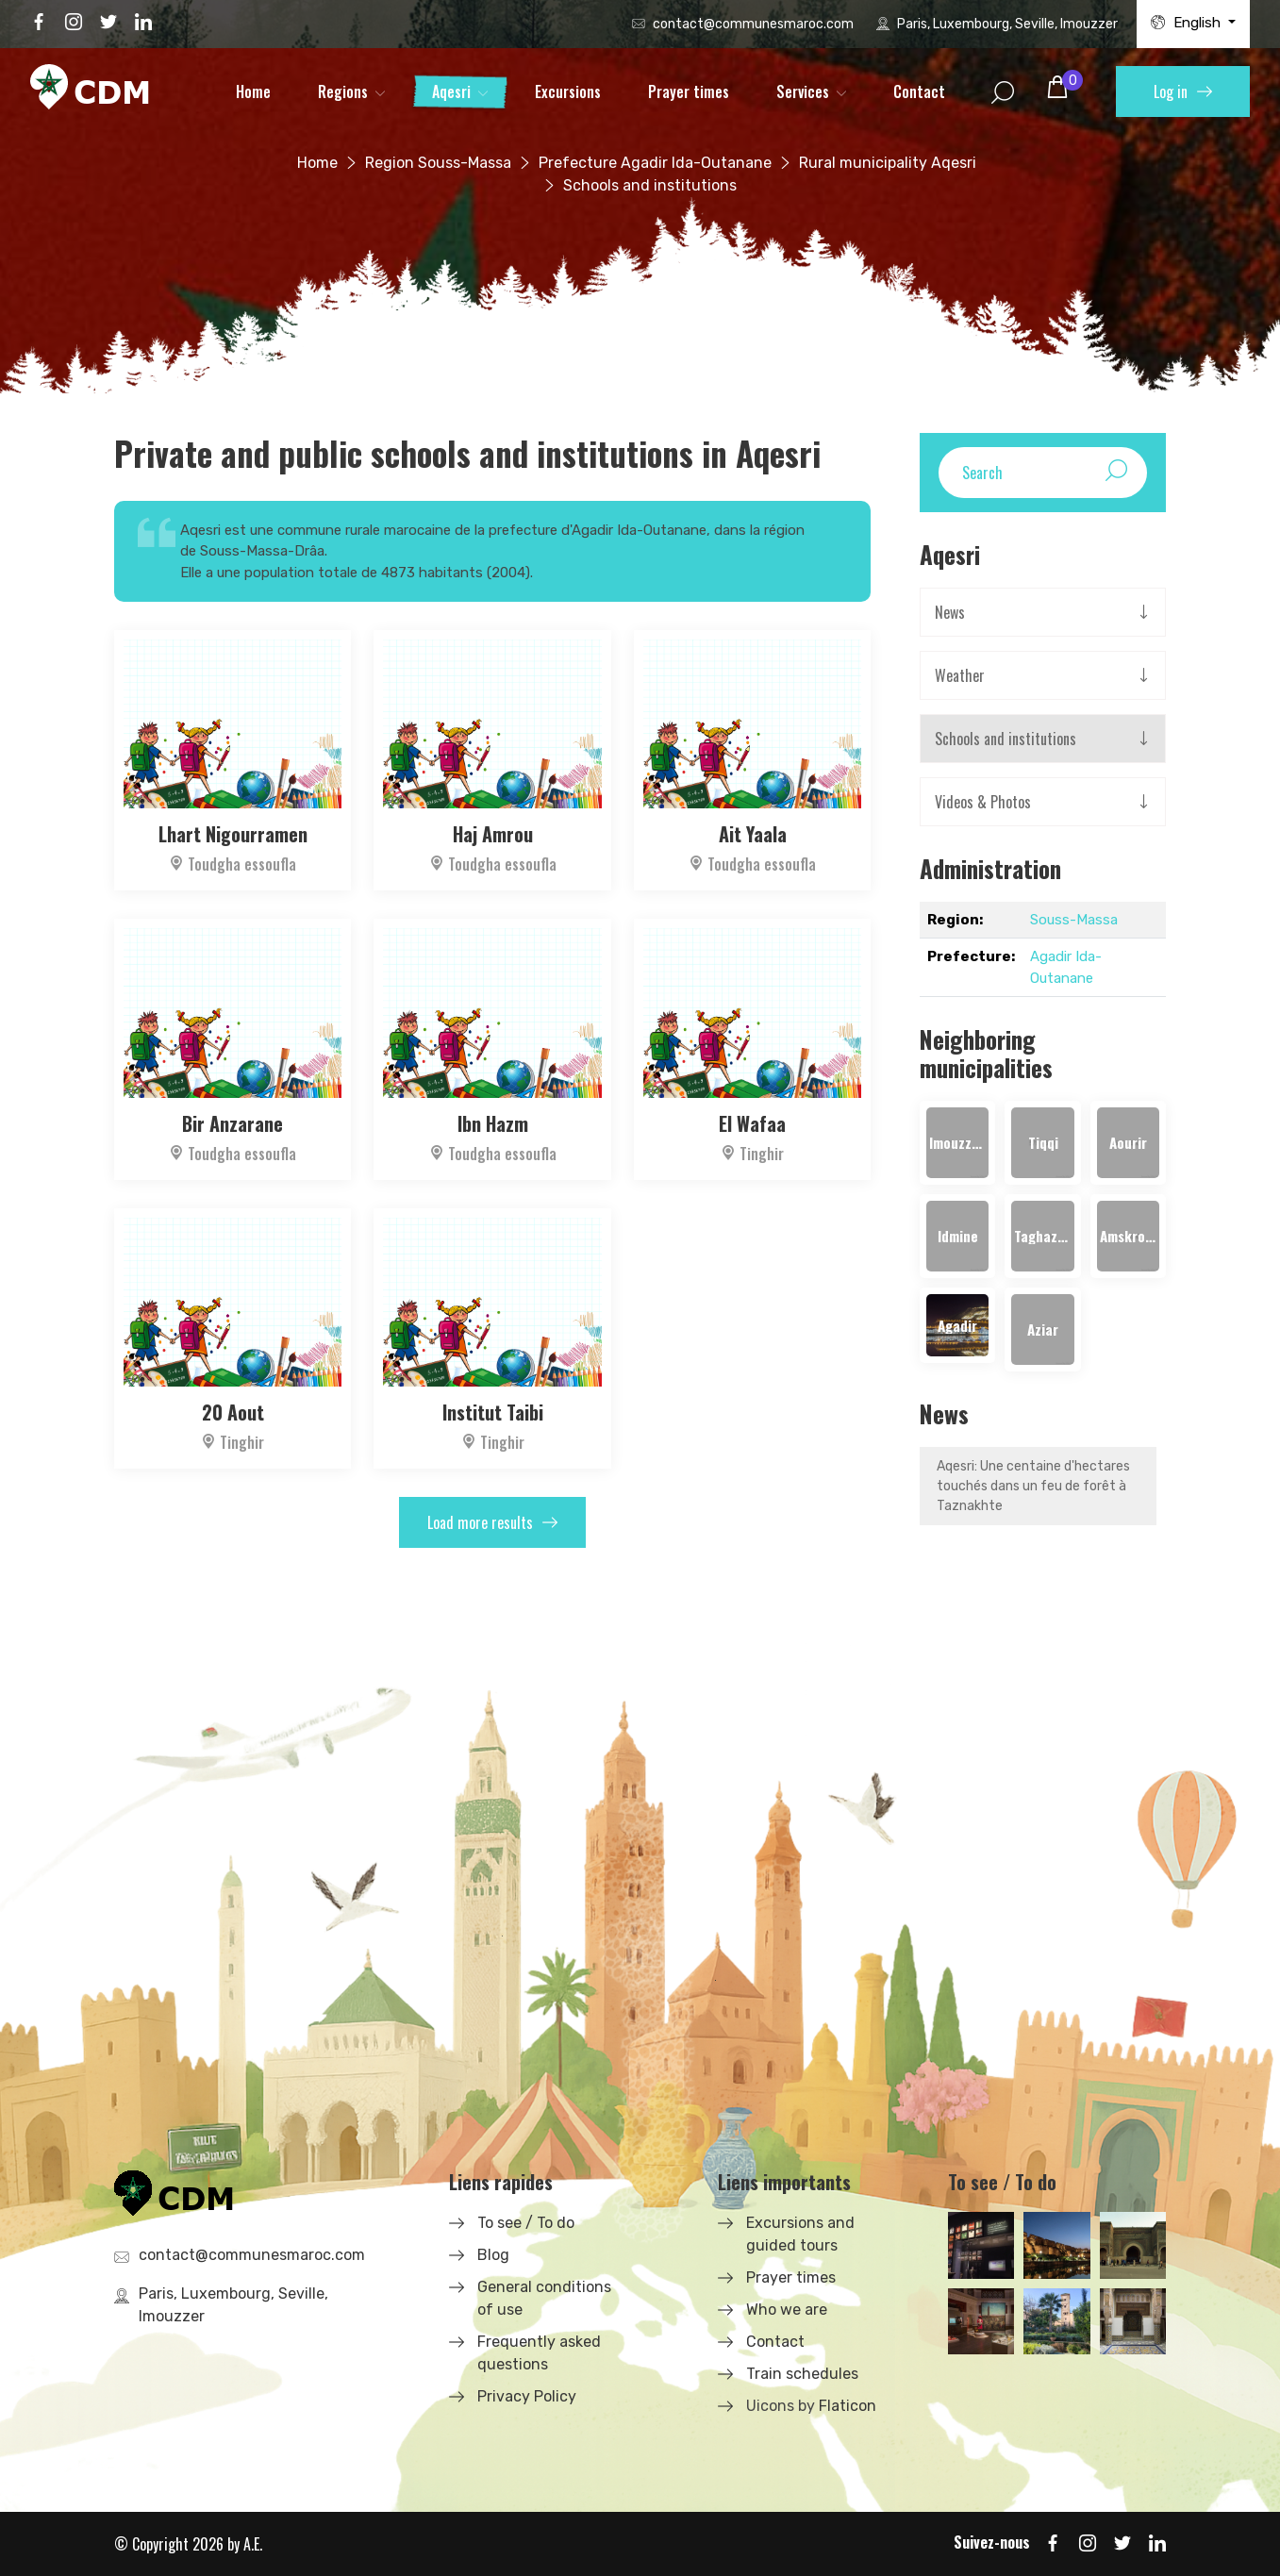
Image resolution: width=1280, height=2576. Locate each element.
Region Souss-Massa (438, 163)
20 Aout (233, 1412)
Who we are (786, 2309)
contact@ (753, 24)
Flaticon (847, 2406)
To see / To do (525, 2223)
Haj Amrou (493, 834)
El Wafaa (752, 1123)
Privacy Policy (526, 2396)
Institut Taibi (492, 1412)
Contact (919, 91)
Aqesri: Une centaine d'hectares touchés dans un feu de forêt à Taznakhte (1033, 1486)
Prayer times (688, 91)
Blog (493, 2255)
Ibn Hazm (492, 1123)
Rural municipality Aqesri (887, 163)
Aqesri (451, 91)
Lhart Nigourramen (233, 834)
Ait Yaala (753, 834)
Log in (1183, 91)
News (950, 612)
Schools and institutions (1005, 738)
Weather (960, 675)
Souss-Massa (1074, 919)
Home (253, 91)
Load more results (492, 1522)
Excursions (568, 91)
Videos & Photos (983, 801)
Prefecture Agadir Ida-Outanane (655, 163)
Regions (343, 91)
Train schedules (802, 2374)
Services (802, 91)
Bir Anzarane (232, 1123)
